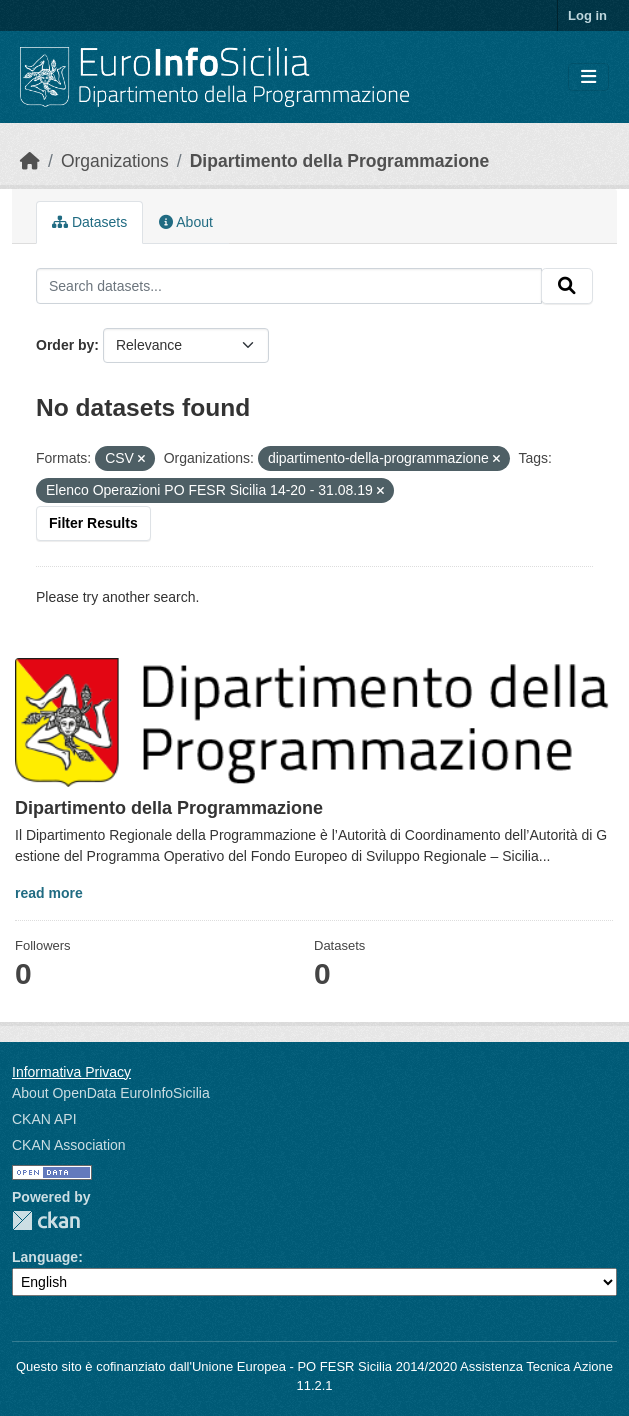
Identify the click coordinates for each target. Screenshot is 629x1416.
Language (45, 1257)
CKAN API (44, 1119)
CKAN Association (69, 1145)
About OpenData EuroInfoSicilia (111, 1093)
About (186, 222)
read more (49, 893)
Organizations (115, 161)
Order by (65, 345)
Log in (587, 15)
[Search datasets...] (289, 286)
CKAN (46, 1220)
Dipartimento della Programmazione (340, 161)
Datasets (89, 222)
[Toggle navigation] (588, 77)
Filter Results (93, 523)
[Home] (30, 161)
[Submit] (567, 286)
